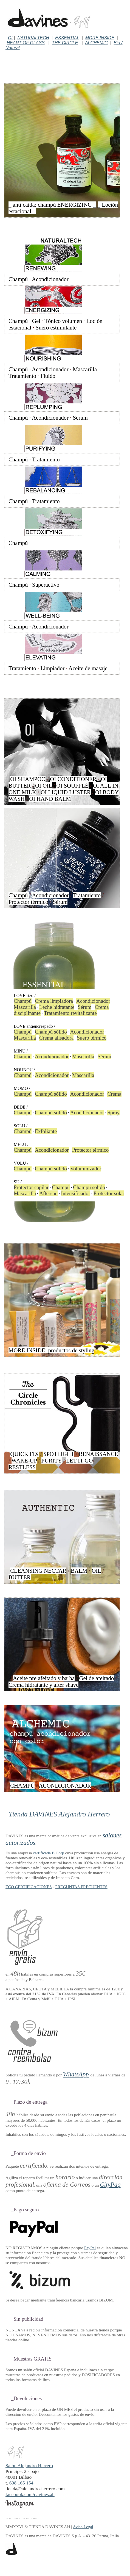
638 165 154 (21, 2483)
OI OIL (43, 785)
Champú (18, 279)
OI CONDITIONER (73, 779)
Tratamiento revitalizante (70, 1013)
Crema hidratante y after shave (43, 1685)
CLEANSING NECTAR (38, 1570)
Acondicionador (50, 279)
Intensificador (75, 1193)
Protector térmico (28, 902)
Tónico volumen (63, 321)
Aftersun (48, 1193)
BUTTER (20, 1577)
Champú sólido (51, 1032)
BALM (79, 1570)
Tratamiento (22, 376)
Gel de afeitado (96, 1678)
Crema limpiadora (54, 1001)
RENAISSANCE (98, 1454)
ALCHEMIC (96, 42)
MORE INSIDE (99, 37)
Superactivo (45, 584)
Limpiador (53, 668)
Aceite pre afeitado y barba (44, 1678)
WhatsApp (76, 2074)
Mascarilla (85, 369)
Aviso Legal (83, 2526)
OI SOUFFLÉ (72, 785)
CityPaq (110, 2184)
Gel (36, 321)
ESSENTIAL (67, 37)
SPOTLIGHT (58, 1454)
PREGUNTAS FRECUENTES (81, 1886)
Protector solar (109, 1193)
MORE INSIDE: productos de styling (51, 1350)
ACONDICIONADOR (65, 1785)
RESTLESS (22, 1467)
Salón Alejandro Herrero (29, 2462)
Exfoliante (46, 1131)
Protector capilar (31, 1187)
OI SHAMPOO (28, 779)
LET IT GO (79, 1460)
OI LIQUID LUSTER (66, 792)
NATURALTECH (33, 37)
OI (10, 37)
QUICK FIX (24, 1454)
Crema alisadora (56, 1038)
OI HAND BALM (50, 799)
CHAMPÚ (22, 1785)
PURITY (51, 1460)
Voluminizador (85, 1168)
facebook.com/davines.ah (30, 2494)
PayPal (90, 2247)
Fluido (48, 376)
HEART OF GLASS (25, 42)
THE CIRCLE (65, 42)
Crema (114, 1094)
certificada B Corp (48, 1853)
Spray (113, 1112)
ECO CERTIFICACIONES (28, 1886)
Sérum (80, 417)
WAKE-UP (24, 1460)
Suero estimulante (56, 327)
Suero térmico (91, 1038)
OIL (96, 1570)
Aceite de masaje (88, 668)
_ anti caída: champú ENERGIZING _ (52, 204)
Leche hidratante (56, 1007)
